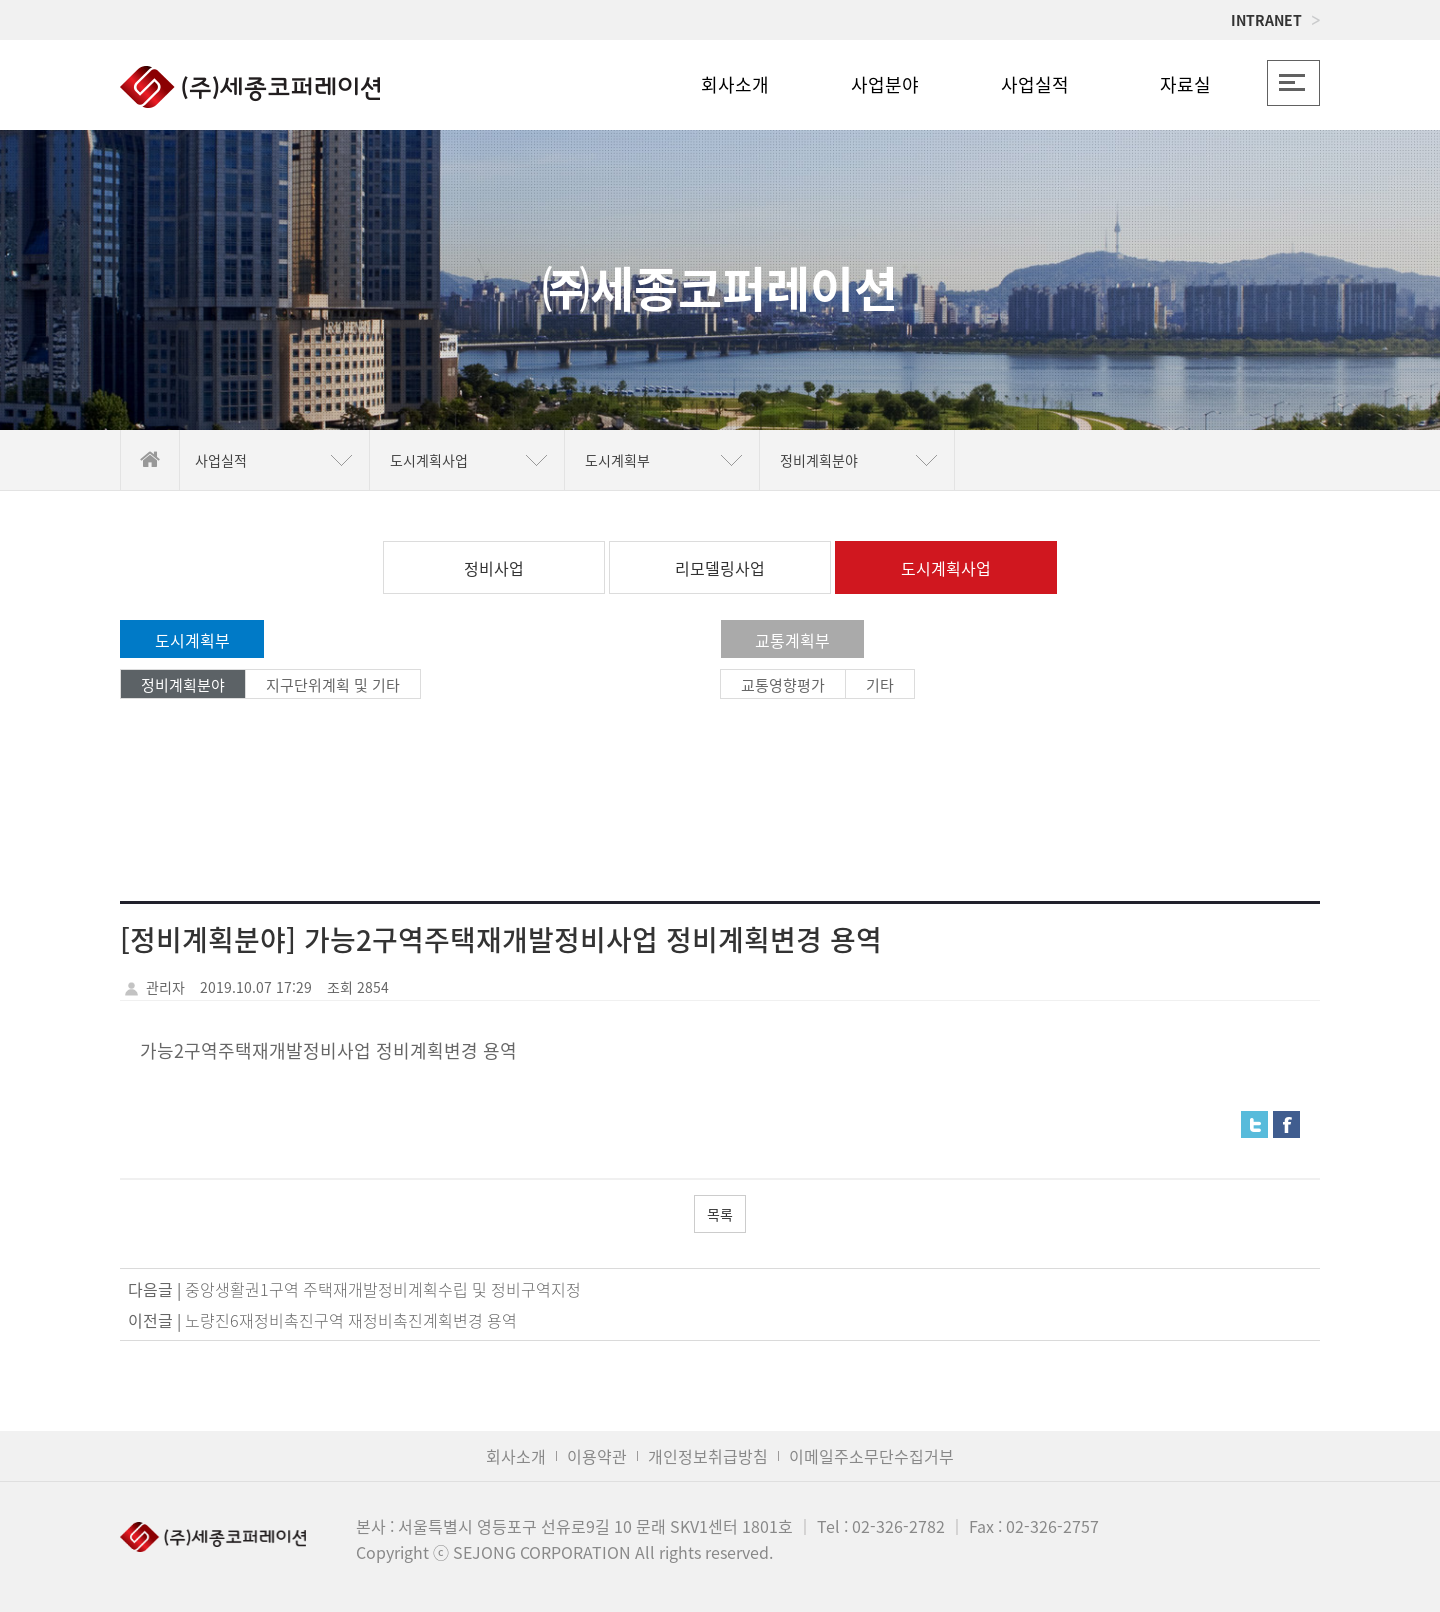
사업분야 (885, 84)
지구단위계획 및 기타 (333, 685)
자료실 (1185, 84)
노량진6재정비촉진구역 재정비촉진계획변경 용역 (351, 1320)
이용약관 (597, 1456)
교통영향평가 (783, 685)
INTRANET (1275, 20)
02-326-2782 (898, 1526)
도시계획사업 (946, 568)
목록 (720, 1214)
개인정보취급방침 (708, 1456)
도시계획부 (192, 640)
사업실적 (1035, 84)
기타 (880, 685)
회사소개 (735, 84)
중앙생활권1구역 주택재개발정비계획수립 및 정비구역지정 (383, 1289)
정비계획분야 (183, 685)
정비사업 (494, 568)
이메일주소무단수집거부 (871, 1456)
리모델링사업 (720, 568)
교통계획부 (792, 640)
